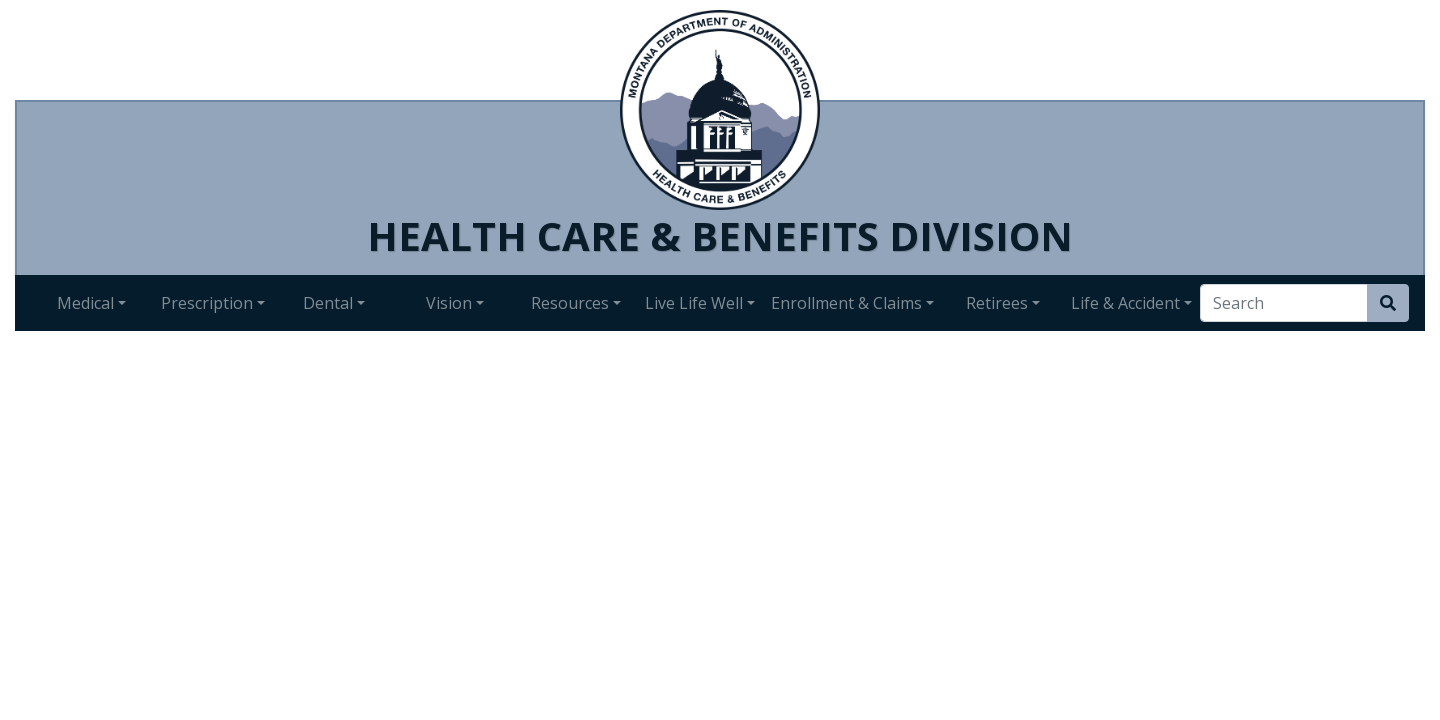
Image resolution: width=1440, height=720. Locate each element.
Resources (570, 303)
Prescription (207, 303)
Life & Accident (1125, 303)
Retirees (997, 303)
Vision (449, 303)
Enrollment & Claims (846, 303)
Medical (85, 303)
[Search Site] (1388, 303)
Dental (328, 303)
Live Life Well (694, 303)
